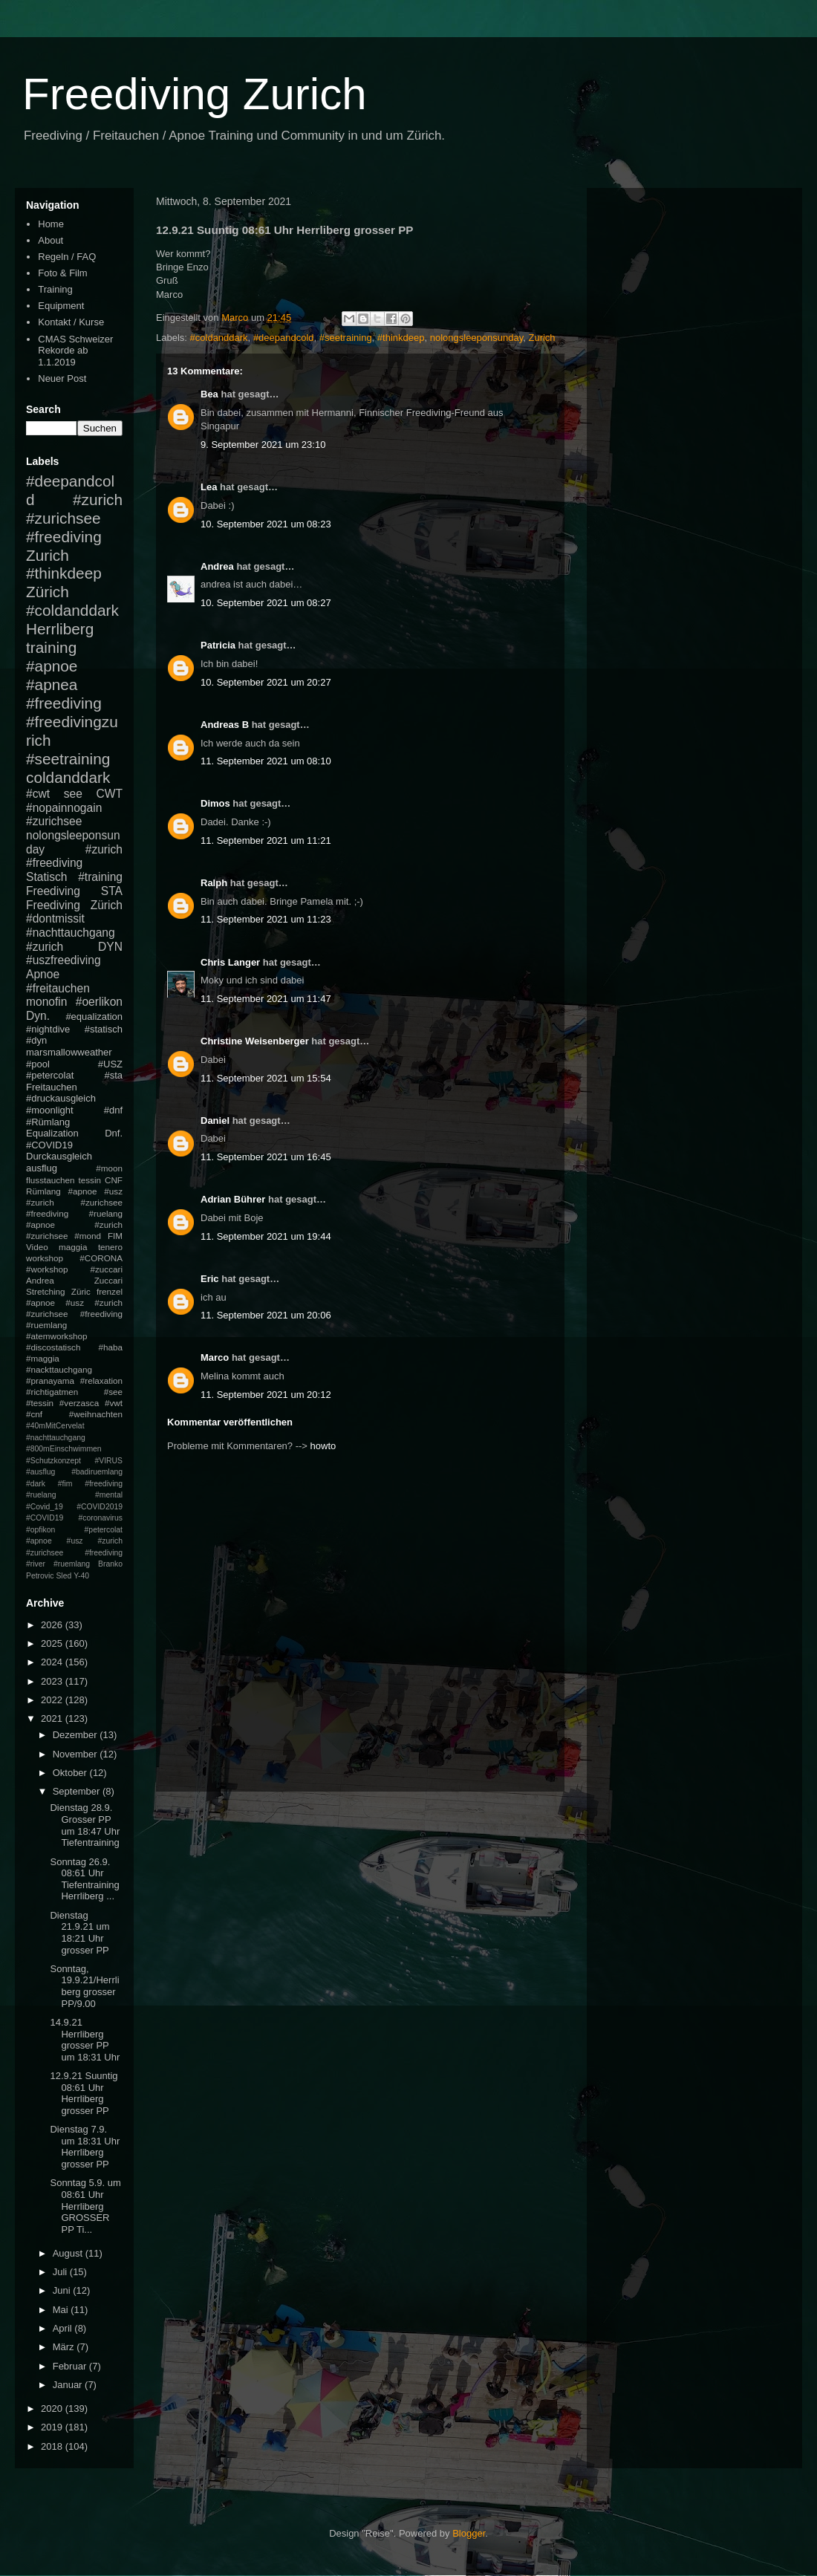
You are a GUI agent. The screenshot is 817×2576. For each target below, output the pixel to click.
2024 (53, 1662)
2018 (53, 2446)
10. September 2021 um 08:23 (266, 524)
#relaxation (101, 1380)
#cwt (38, 793)
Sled (63, 1576)
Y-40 (81, 1576)
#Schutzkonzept (53, 1461)
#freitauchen (58, 988)
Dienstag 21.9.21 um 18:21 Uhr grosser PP (79, 1933)
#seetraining (345, 337)
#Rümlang (48, 1122)
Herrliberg (60, 628)
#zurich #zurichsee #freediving (74, 518)
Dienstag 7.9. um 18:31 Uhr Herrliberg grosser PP (85, 2147)
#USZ (110, 1064)
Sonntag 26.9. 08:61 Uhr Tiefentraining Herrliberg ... (84, 1879)
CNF (114, 1180)
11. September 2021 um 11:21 (266, 840)
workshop (44, 1258)
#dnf (113, 1110)
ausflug (41, 1168)
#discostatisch (53, 1347)
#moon (109, 1168)
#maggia (42, 1358)
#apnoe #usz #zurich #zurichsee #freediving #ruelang (74, 1202)
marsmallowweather (69, 1052)
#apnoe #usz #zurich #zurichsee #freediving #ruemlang (74, 1314)
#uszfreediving (63, 960)
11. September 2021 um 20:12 (266, 1394)
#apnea (51, 684)
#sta (113, 1075)
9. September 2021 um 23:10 (263, 444)
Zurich (541, 337)
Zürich (47, 591)
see (73, 793)
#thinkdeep (401, 337)
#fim (65, 1484)
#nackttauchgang (59, 1369)
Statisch (46, 877)
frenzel (110, 1291)
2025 (53, 1643)
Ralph (214, 882)
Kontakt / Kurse (71, 322)
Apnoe (42, 974)
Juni (63, 2290)
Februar (71, 2366)
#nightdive (48, 1029)
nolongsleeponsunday (477, 337)
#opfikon (40, 1530)
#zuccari (106, 1269)
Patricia (218, 645)
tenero (110, 1247)
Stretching (45, 1291)
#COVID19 (49, 1145)
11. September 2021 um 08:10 (266, 761)
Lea (209, 486)
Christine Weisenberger (255, 1041)
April (64, 2328)
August (69, 2253)
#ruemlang (71, 1564)
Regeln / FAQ (67, 256)
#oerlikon (99, 1001)
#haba (110, 1347)
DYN (110, 946)
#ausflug (40, 1472)
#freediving (64, 703)
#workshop (47, 1269)
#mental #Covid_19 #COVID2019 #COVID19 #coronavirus (74, 1506)
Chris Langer (230, 962)
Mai (62, 2309)
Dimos (215, 803)
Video (37, 1247)
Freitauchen (51, 1087)
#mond (87, 1235)
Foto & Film (62, 273)
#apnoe (51, 665)
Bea (209, 394)
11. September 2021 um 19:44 (266, 1236)
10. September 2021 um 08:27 (266, 602)
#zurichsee (54, 821)
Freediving (53, 891)
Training (55, 289)
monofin (46, 1001)
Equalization (52, 1133)
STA (112, 891)
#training (100, 877)
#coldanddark (219, 337)
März (65, 2346)
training (51, 647)
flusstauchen (50, 1180)
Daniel (215, 1120)
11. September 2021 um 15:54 (266, 1078)
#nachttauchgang (70, 932)
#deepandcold (283, 337)
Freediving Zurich (194, 94)
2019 (53, 2427)
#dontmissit (55, 918)
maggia (73, 1247)
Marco (215, 1357)
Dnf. (114, 1133)
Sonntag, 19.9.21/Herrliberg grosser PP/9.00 (84, 1986)
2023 (53, 1681)
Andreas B (225, 724)
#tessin (39, 1403)
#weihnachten (96, 1414)
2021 (53, 1718)
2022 (53, 1699)
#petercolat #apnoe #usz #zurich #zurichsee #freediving (74, 1541)
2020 (53, 2408)
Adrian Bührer (233, 1199)
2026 (53, 1624)
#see (113, 1391)
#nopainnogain (64, 807)
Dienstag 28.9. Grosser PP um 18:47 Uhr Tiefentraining (85, 1825)
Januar (69, 2384)
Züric (81, 1291)
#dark (35, 1484)
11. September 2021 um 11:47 (266, 998)
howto (323, 1445)
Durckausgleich (59, 1156)
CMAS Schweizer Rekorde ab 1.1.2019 (75, 351)
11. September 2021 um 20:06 (266, 1315)
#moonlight (50, 1110)
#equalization (94, 1016)
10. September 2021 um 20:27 (266, 682)
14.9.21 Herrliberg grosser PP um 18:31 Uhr (85, 2040)
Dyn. (38, 1015)
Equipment (61, 305)
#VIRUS (108, 1461)
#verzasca (79, 1403)
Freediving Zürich (74, 905)
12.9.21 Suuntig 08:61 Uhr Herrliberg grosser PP (83, 2093)
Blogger (468, 2533)
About (50, 240)
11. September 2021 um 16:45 (266, 1156)
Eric (210, 1278)
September (77, 1791)
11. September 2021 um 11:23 (266, 919)
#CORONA (101, 1258)
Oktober (71, 1772)
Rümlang (43, 1191)
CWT (109, 793)
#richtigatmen (52, 1391)
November (76, 1754)
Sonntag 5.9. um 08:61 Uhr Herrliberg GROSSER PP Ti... (85, 2205)
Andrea (217, 566)
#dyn (36, 1040)
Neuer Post (62, 378)
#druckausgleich (61, 1098)
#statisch (104, 1029)
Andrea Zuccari (74, 1280)
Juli (61, 2271)
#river (35, 1564)
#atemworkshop (57, 1336)
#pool (38, 1064)
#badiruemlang (97, 1472)
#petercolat (50, 1075)
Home (51, 224)
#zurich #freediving (74, 856)
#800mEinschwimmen (64, 1449)
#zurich (44, 946)
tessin (90, 1180)
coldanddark (68, 777)
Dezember (76, 1734)
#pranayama (50, 1380)
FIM (115, 1235)
